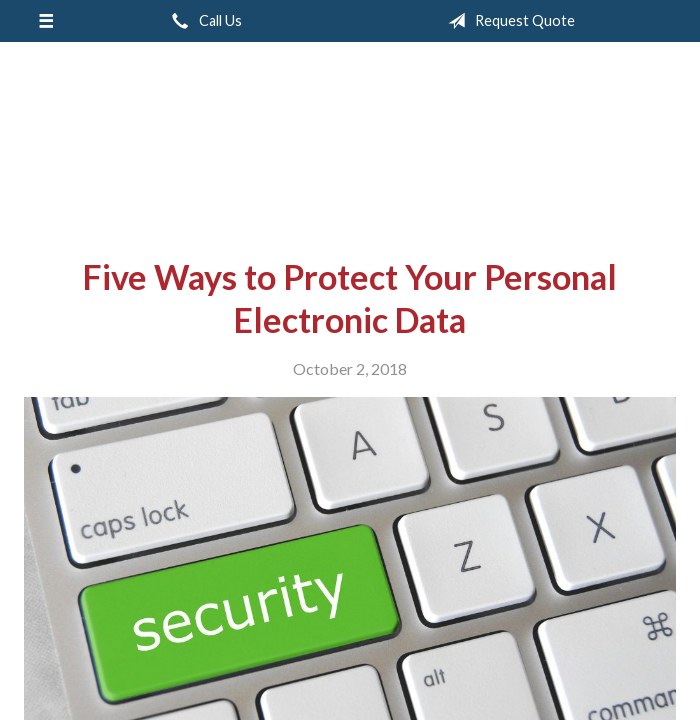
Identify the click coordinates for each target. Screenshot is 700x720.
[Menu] (45, 21)
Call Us (203, 21)
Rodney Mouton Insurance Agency (350, 142)
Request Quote (507, 21)
